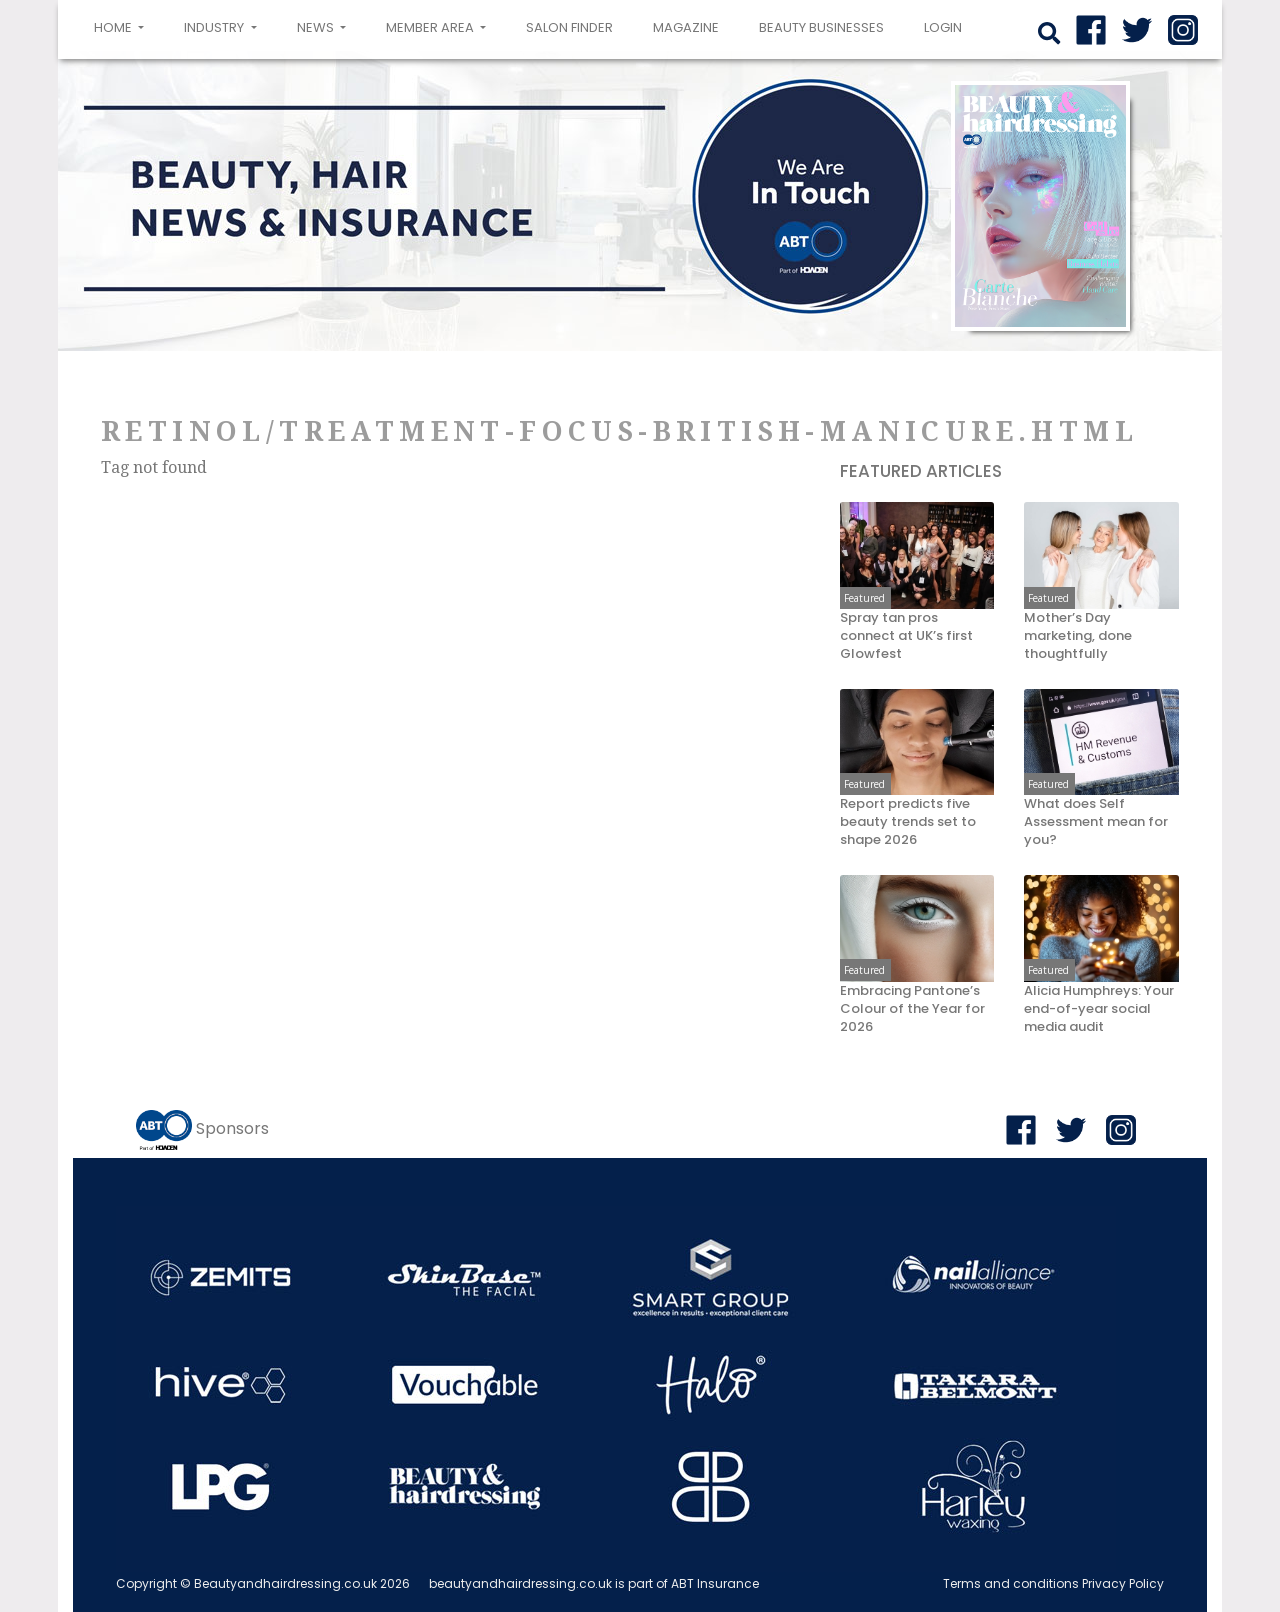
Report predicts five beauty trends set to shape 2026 (908, 822)
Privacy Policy (1123, 1583)
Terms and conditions (1011, 1583)
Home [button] (123, 26)
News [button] (317, 27)
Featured (864, 598)
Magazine (686, 27)
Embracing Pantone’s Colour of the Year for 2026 (912, 1009)
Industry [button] (215, 27)
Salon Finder (569, 27)
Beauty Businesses (821, 27)
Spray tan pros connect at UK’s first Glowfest (906, 636)
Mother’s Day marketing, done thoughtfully (1078, 636)
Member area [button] (431, 27)
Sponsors (232, 1128)
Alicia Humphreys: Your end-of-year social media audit (1099, 1009)
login (943, 27)
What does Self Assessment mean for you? (1096, 822)
